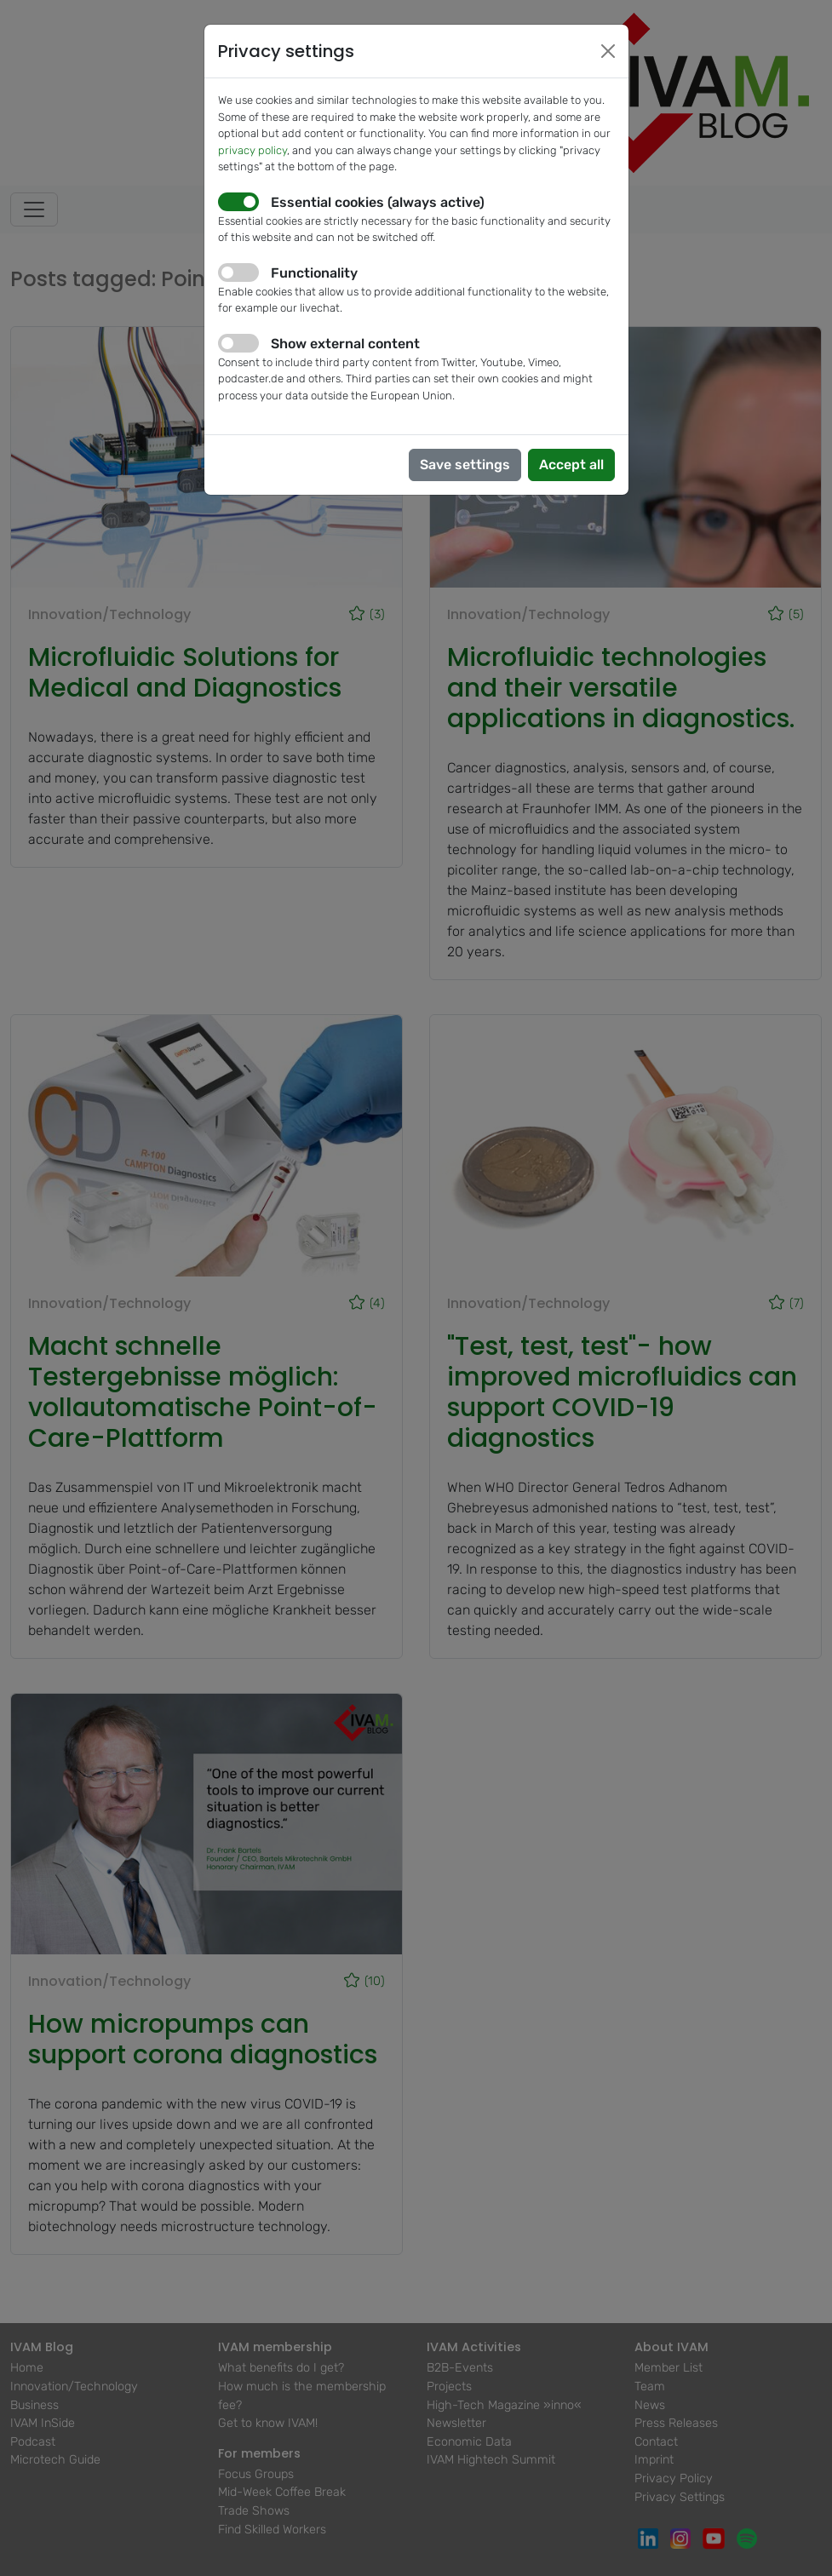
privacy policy (252, 150)
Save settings (465, 464)
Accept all (571, 464)
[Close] (608, 51)
